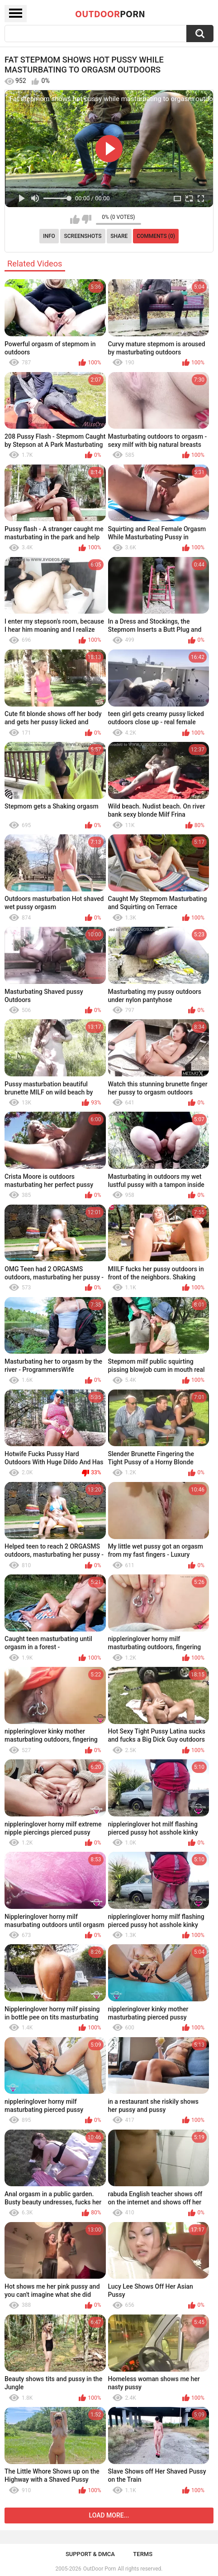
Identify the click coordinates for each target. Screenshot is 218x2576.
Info (49, 236)
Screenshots (83, 236)
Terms (142, 2554)
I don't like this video (86, 219)
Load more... (109, 2515)
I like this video (75, 219)
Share (119, 236)
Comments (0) (156, 236)
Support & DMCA (90, 2554)
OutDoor (110, 13)
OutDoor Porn (99, 2569)
